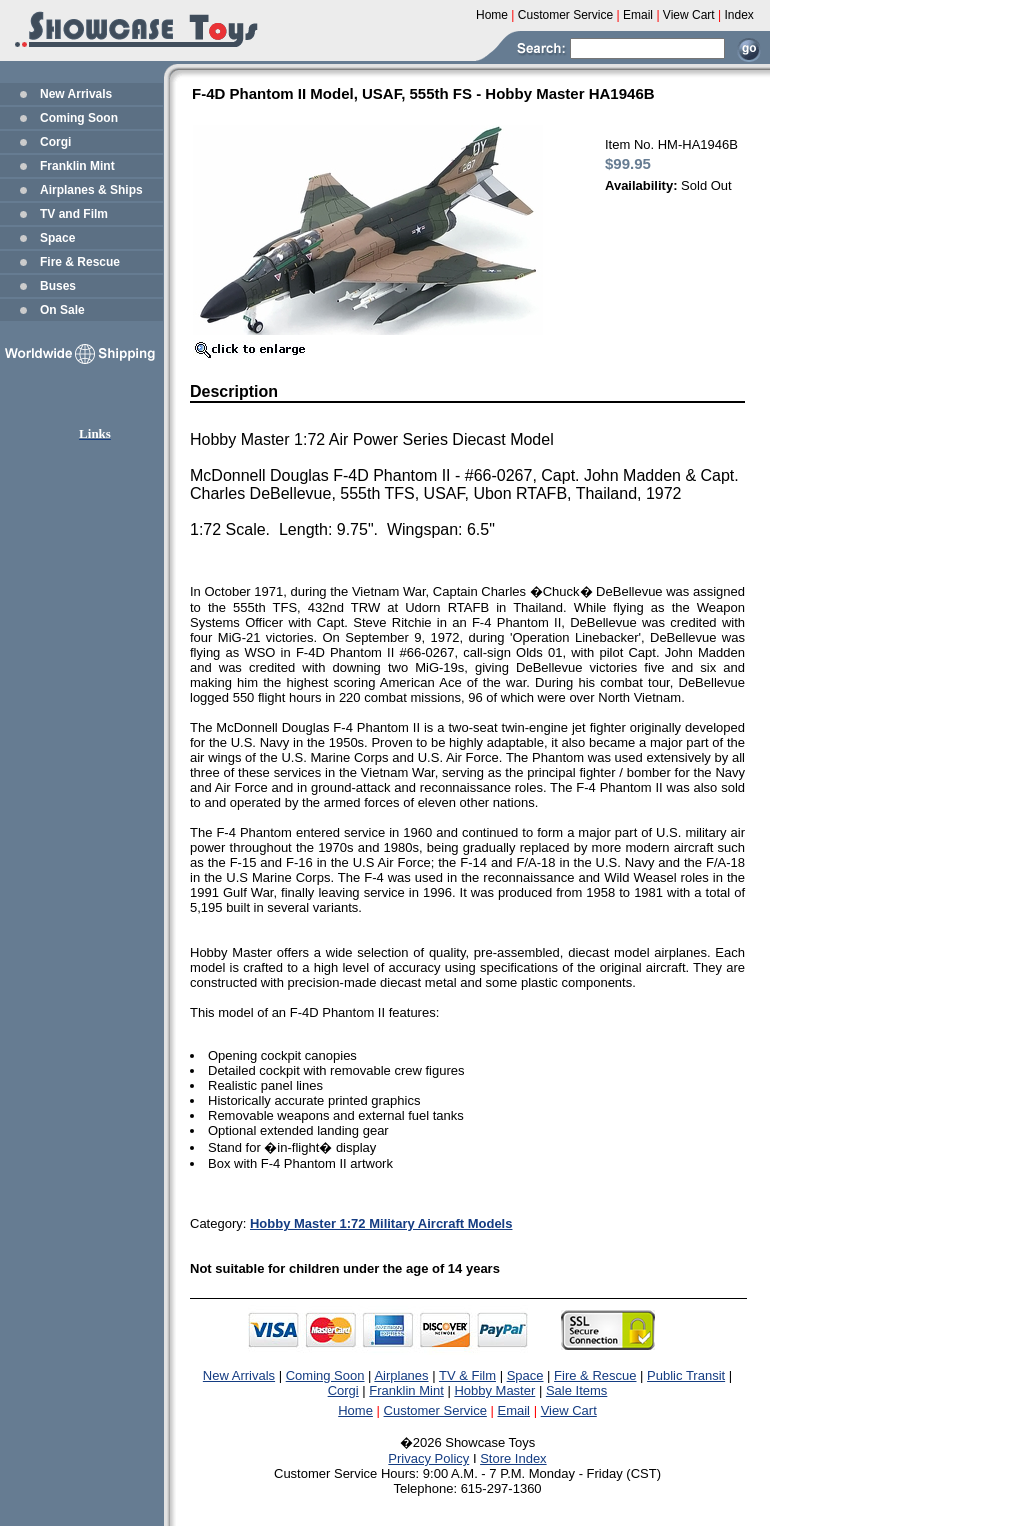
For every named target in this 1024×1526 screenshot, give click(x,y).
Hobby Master (494, 1390)
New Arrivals (76, 94)
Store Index (513, 1458)
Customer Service (435, 1410)
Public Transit (686, 1375)
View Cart (569, 1410)
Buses (58, 286)
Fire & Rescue (80, 262)
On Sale (62, 310)
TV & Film (467, 1375)
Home (355, 1410)
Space (57, 238)
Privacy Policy (428, 1458)
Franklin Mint (77, 166)
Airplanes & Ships (91, 190)
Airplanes (401, 1375)
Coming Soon (79, 118)
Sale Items (576, 1390)
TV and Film (74, 214)
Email (514, 1410)
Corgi (55, 142)
